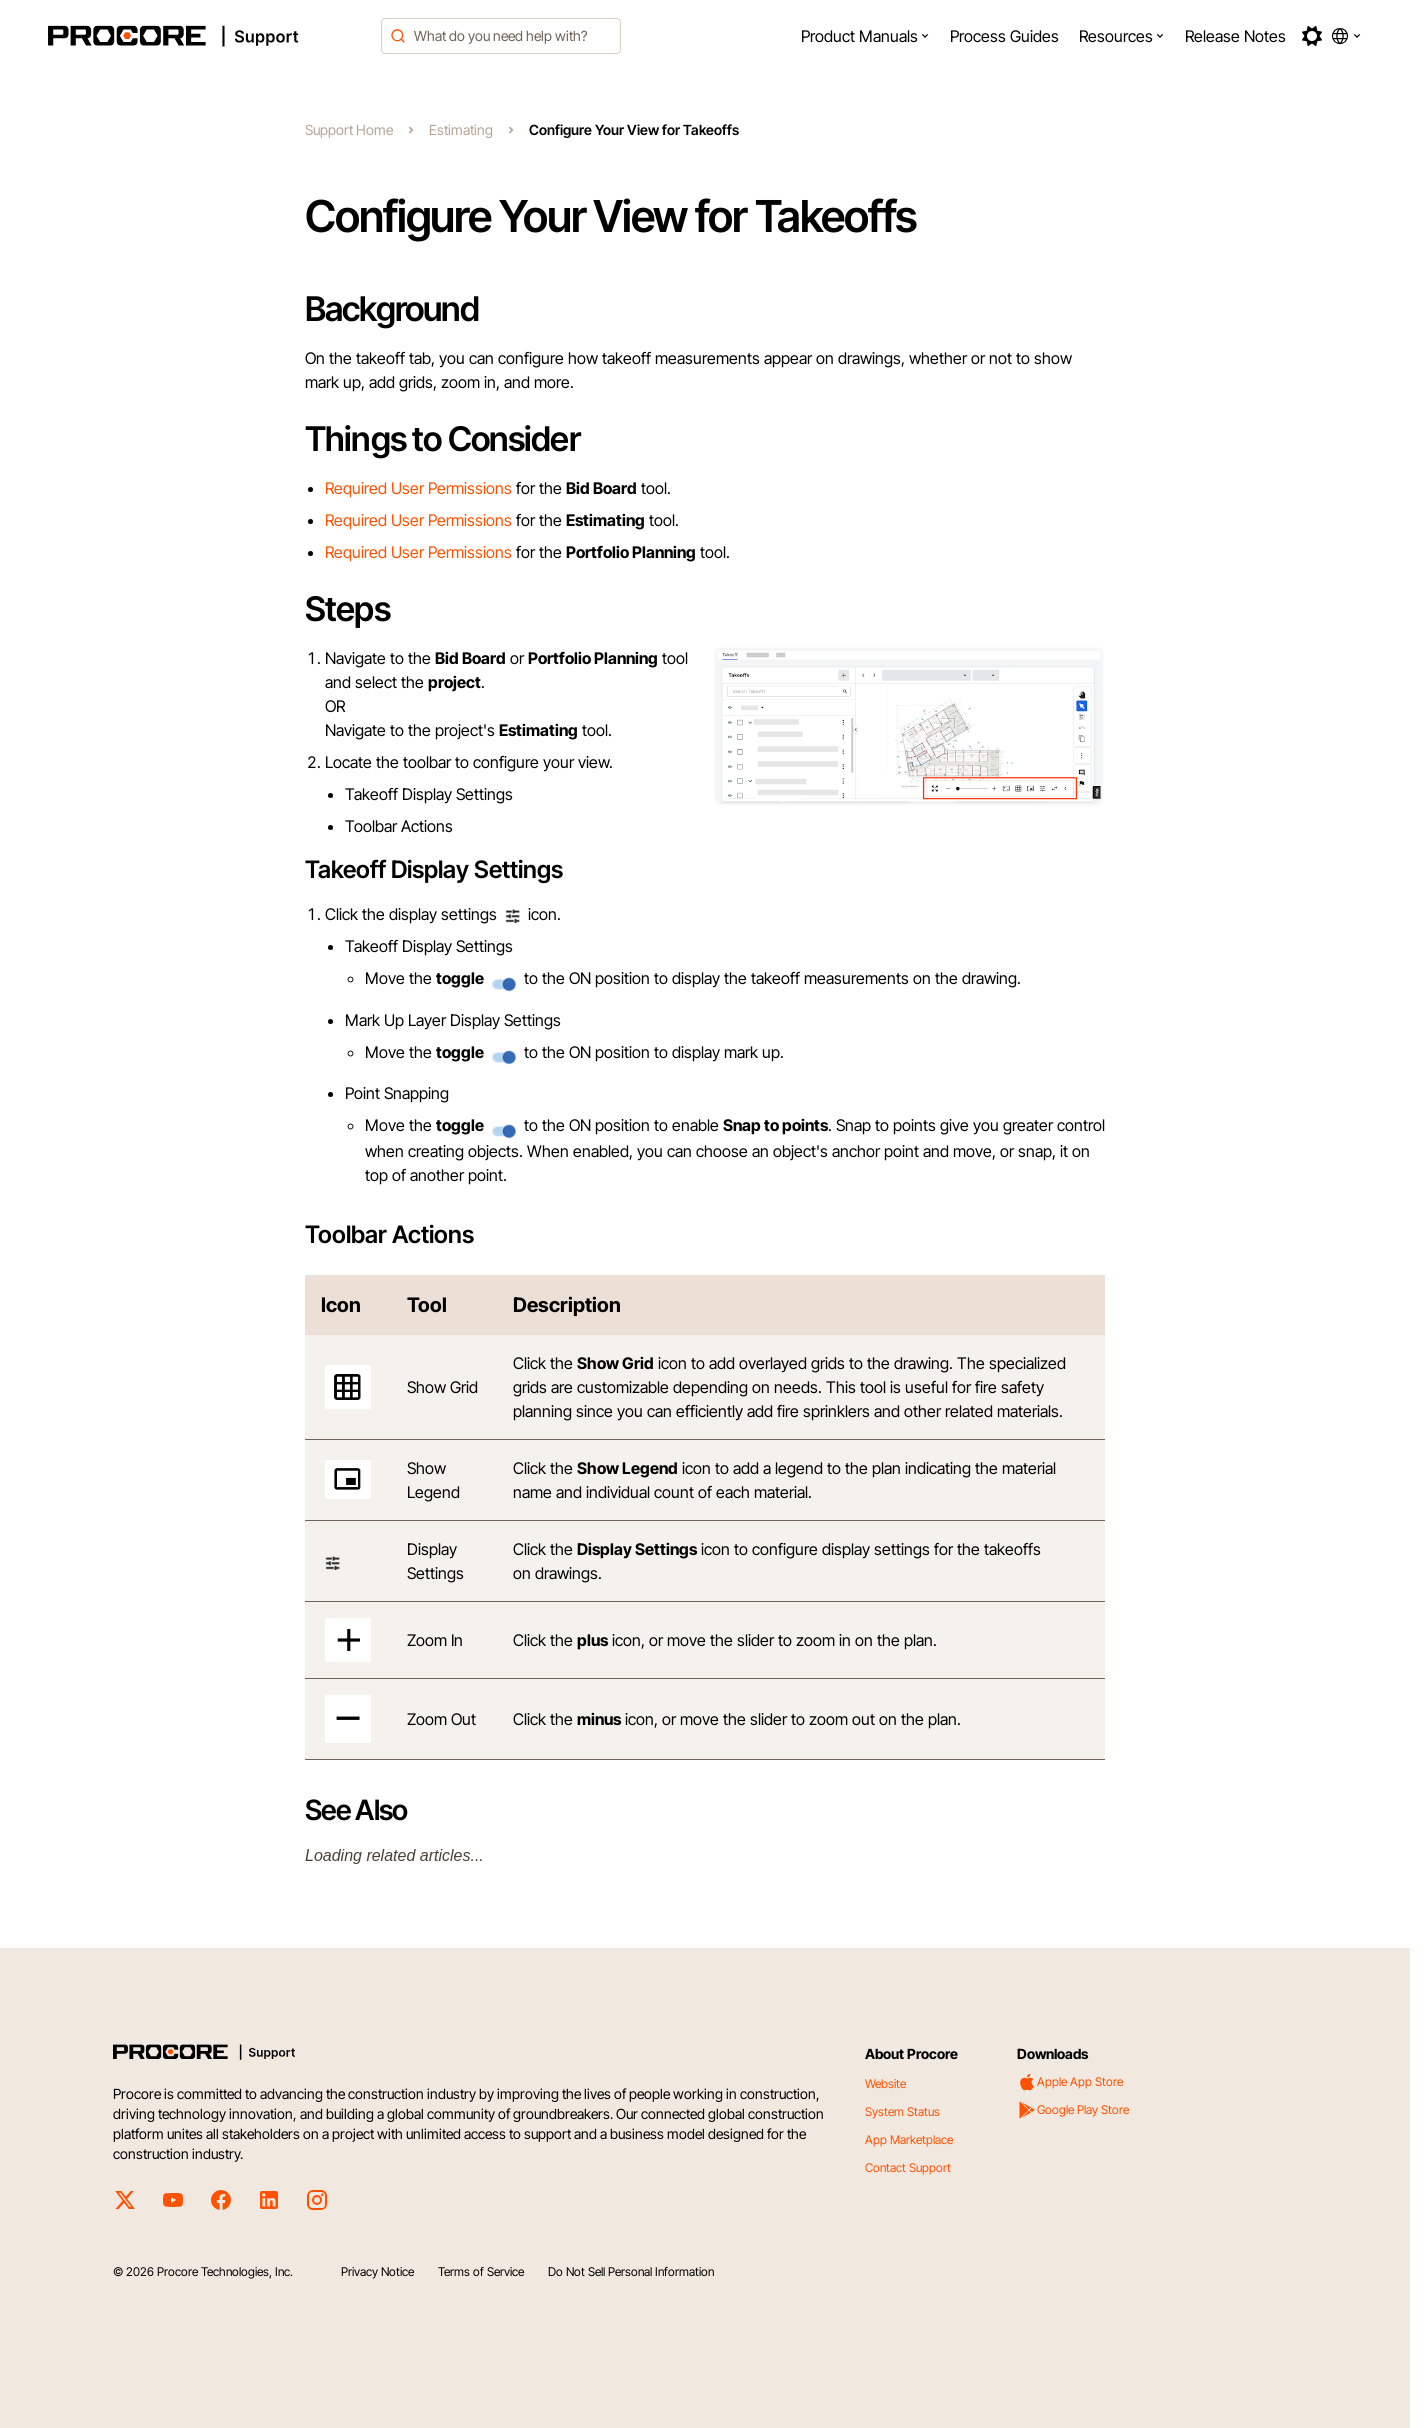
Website (885, 2083)
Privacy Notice (377, 2271)
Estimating (461, 129)
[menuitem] (865, 36)
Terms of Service (481, 2271)
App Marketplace (909, 2139)
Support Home (349, 129)
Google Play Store (1073, 2110)
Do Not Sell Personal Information (631, 2271)
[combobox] (501, 36)
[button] (865, 36)
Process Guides (1004, 36)
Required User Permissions (418, 488)
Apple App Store (1070, 2082)
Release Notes (1235, 36)
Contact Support (908, 2167)
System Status (902, 2111)
